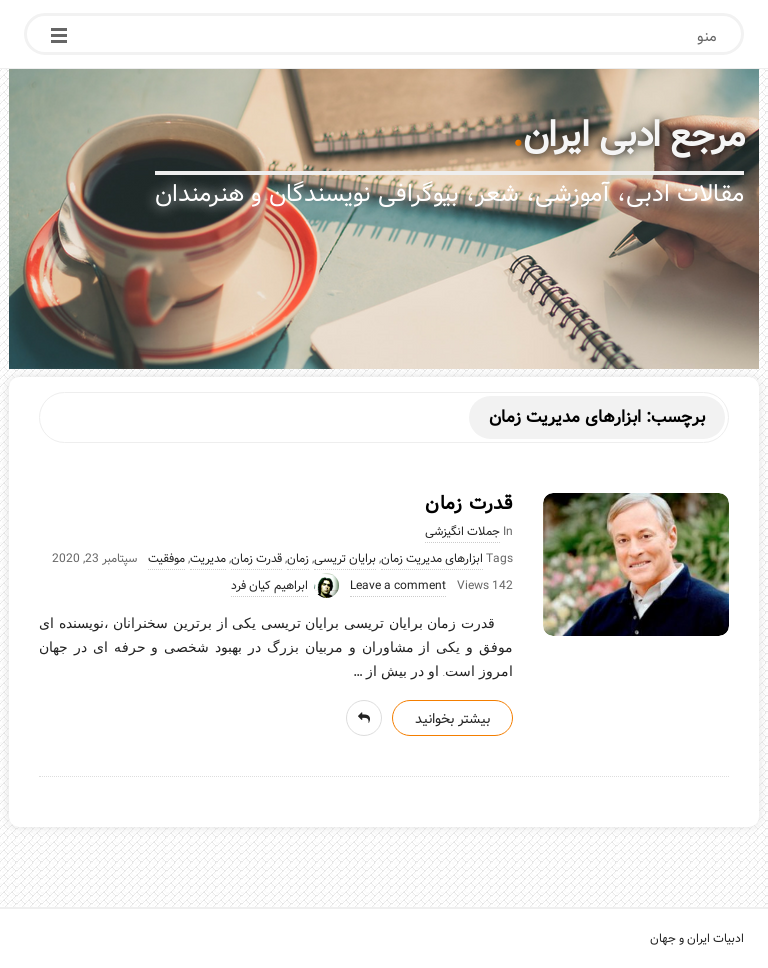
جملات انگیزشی (462, 532)
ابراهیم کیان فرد (269, 586)
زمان (298, 559)
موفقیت (166, 559)
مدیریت (208, 559)
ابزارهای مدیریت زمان (432, 559)
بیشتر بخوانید (452, 719)
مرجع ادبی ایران (634, 136)
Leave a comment (398, 586)
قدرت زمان (469, 504)
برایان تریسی (345, 559)
